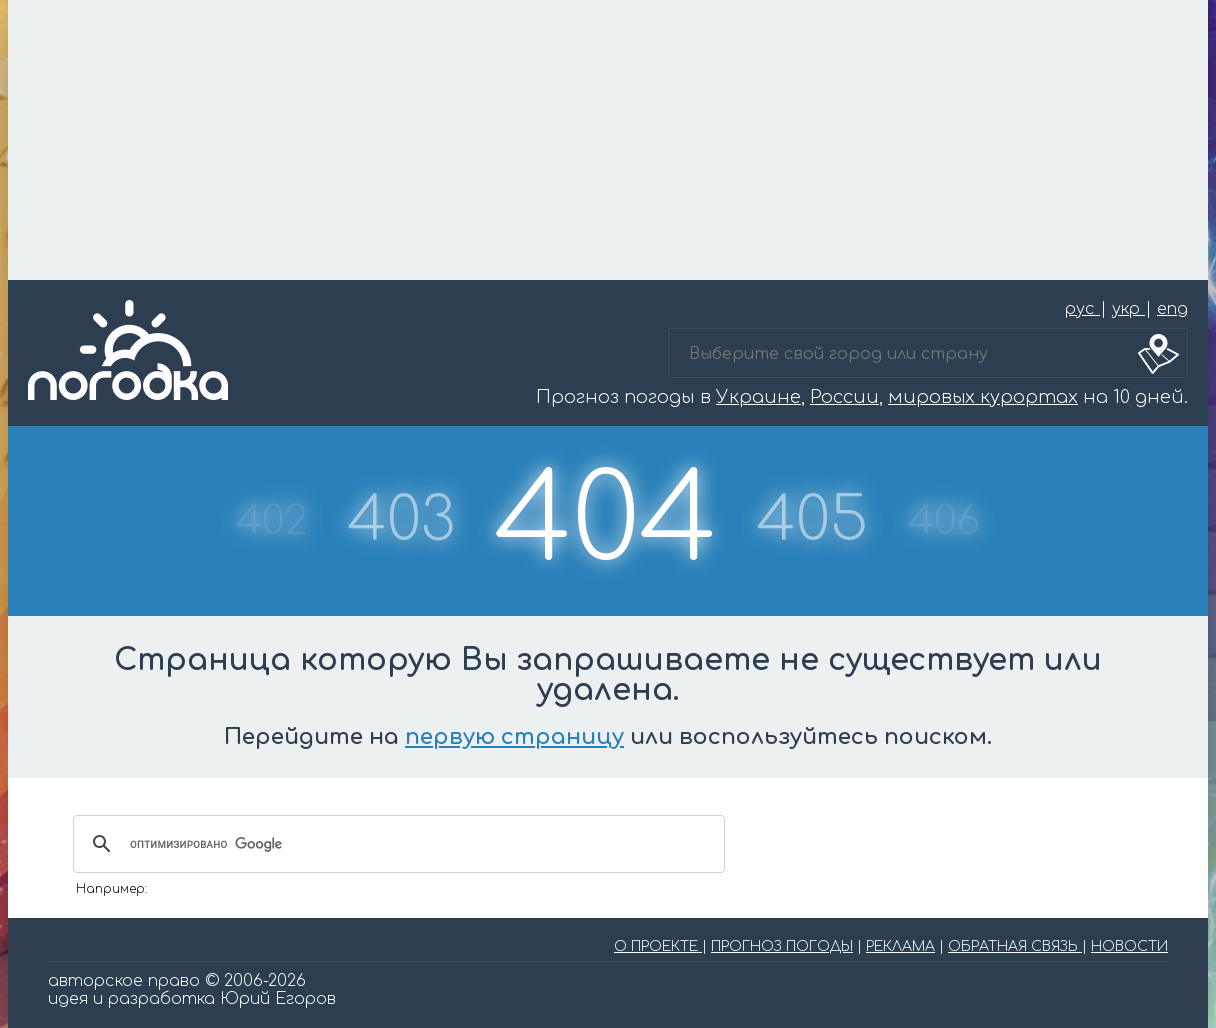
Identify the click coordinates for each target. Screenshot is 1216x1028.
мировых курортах (983, 397)
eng (1172, 309)
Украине (758, 397)
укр (1128, 309)
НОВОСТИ (1129, 946)
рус (1082, 309)
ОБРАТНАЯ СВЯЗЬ (1015, 946)
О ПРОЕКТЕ (658, 946)
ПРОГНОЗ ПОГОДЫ (782, 946)
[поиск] (396, 844)
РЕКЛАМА (900, 946)
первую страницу (514, 737)
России (844, 397)
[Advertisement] (608, 140)
